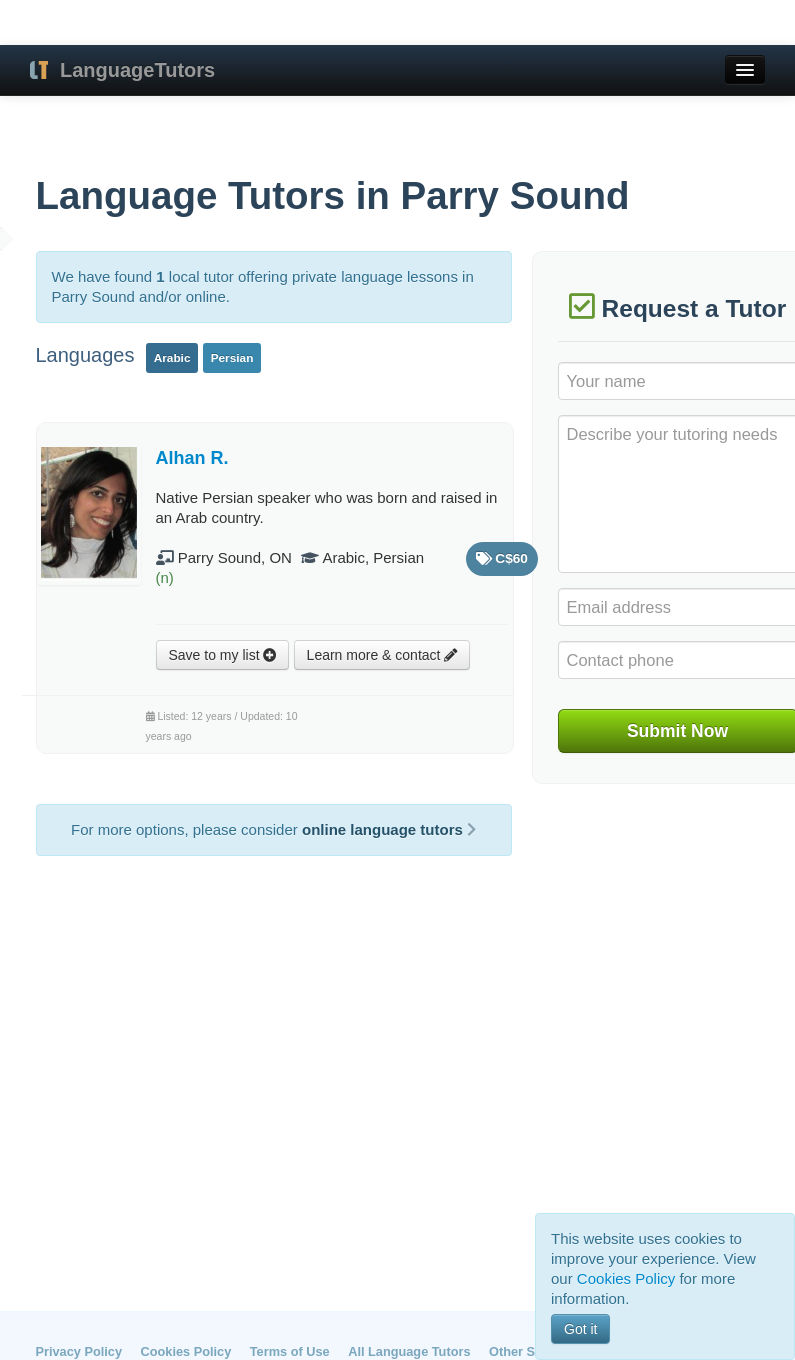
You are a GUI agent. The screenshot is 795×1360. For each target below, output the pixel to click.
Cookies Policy (186, 1351)
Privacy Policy (79, 1351)
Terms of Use (290, 1351)
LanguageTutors (137, 70)
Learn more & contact (382, 655)
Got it (580, 1329)
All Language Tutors (409, 1351)
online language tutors (389, 829)
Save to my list (223, 655)
